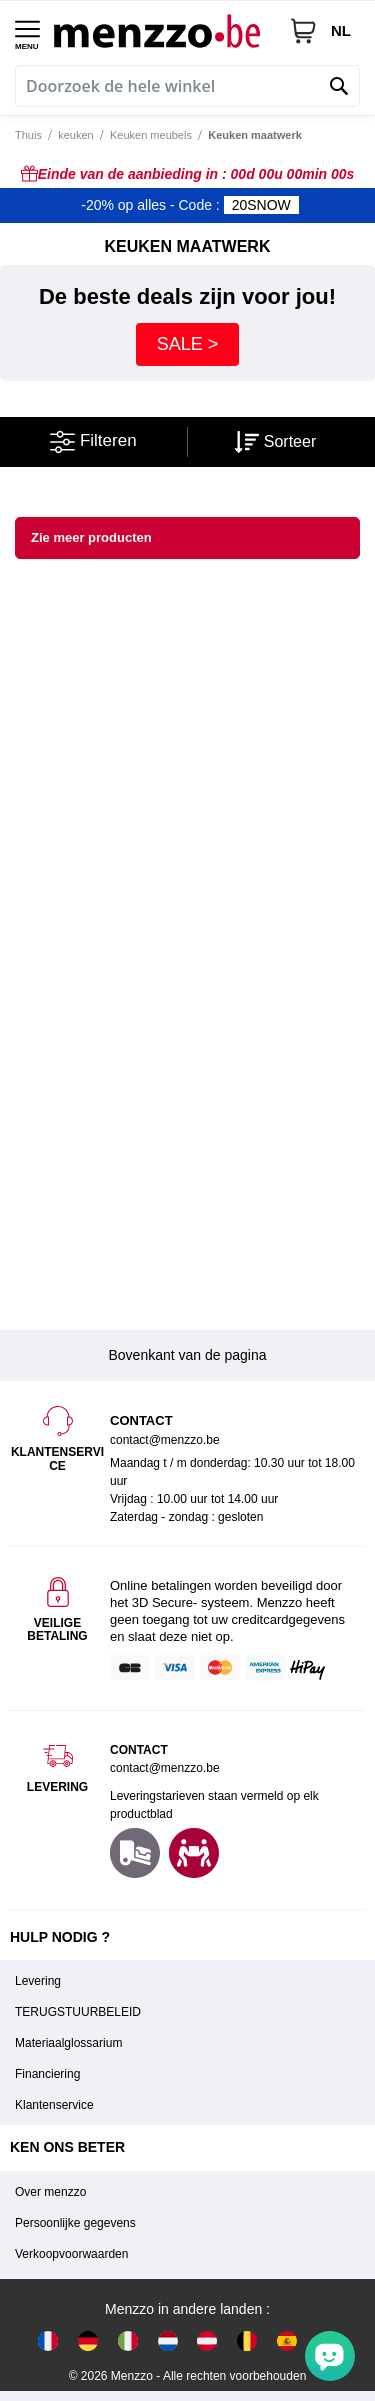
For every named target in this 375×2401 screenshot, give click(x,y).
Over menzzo (50, 2192)
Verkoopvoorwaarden (71, 2254)
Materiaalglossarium (68, 2043)
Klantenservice (54, 2105)
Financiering (47, 2074)
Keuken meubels (151, 135)
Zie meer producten (91, 537)
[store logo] (164, 30)
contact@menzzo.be (165, 1768)
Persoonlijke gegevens (75, 2223)
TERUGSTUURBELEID (78, 2012)
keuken (75, 135)
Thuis (28, 135)
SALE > (188, 344)
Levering (38, 1981)
